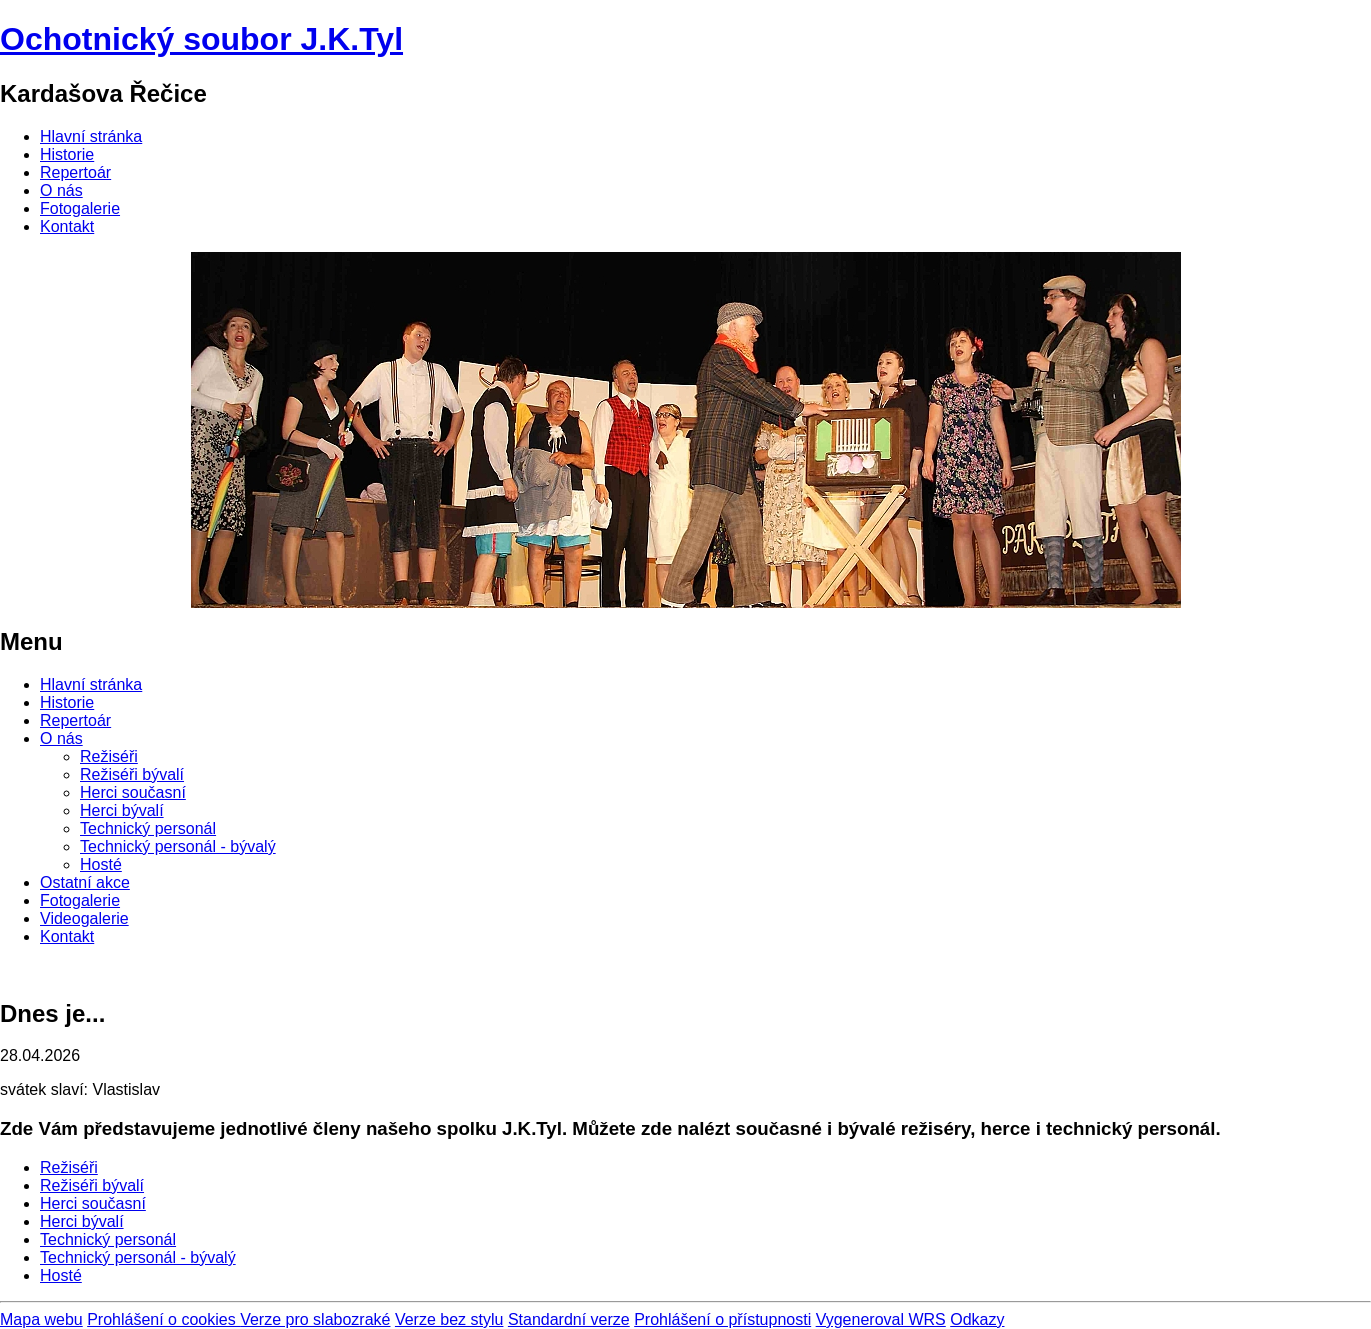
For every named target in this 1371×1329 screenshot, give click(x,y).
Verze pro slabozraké (315, 1319)
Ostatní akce (85, 882)
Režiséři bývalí (132, 774)
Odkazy (977, 1319)
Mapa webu (41, 1319)
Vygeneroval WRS (881, 1319)
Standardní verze (569, 1319)
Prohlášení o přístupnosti (722, 1319)
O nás (61, 190)
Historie (67, 154)
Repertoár (75, 172)
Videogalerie (84, 918)
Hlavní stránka (91, 136)
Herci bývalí (122, 810)
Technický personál (148, 828)
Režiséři (109, 756)
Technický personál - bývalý (178, 846)
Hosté (101, 864)
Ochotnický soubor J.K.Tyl (201, 39)
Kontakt (67, 226)
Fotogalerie (80, 208)
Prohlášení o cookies (163, 1319)
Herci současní (133, 792)
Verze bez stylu (449, 1319)
